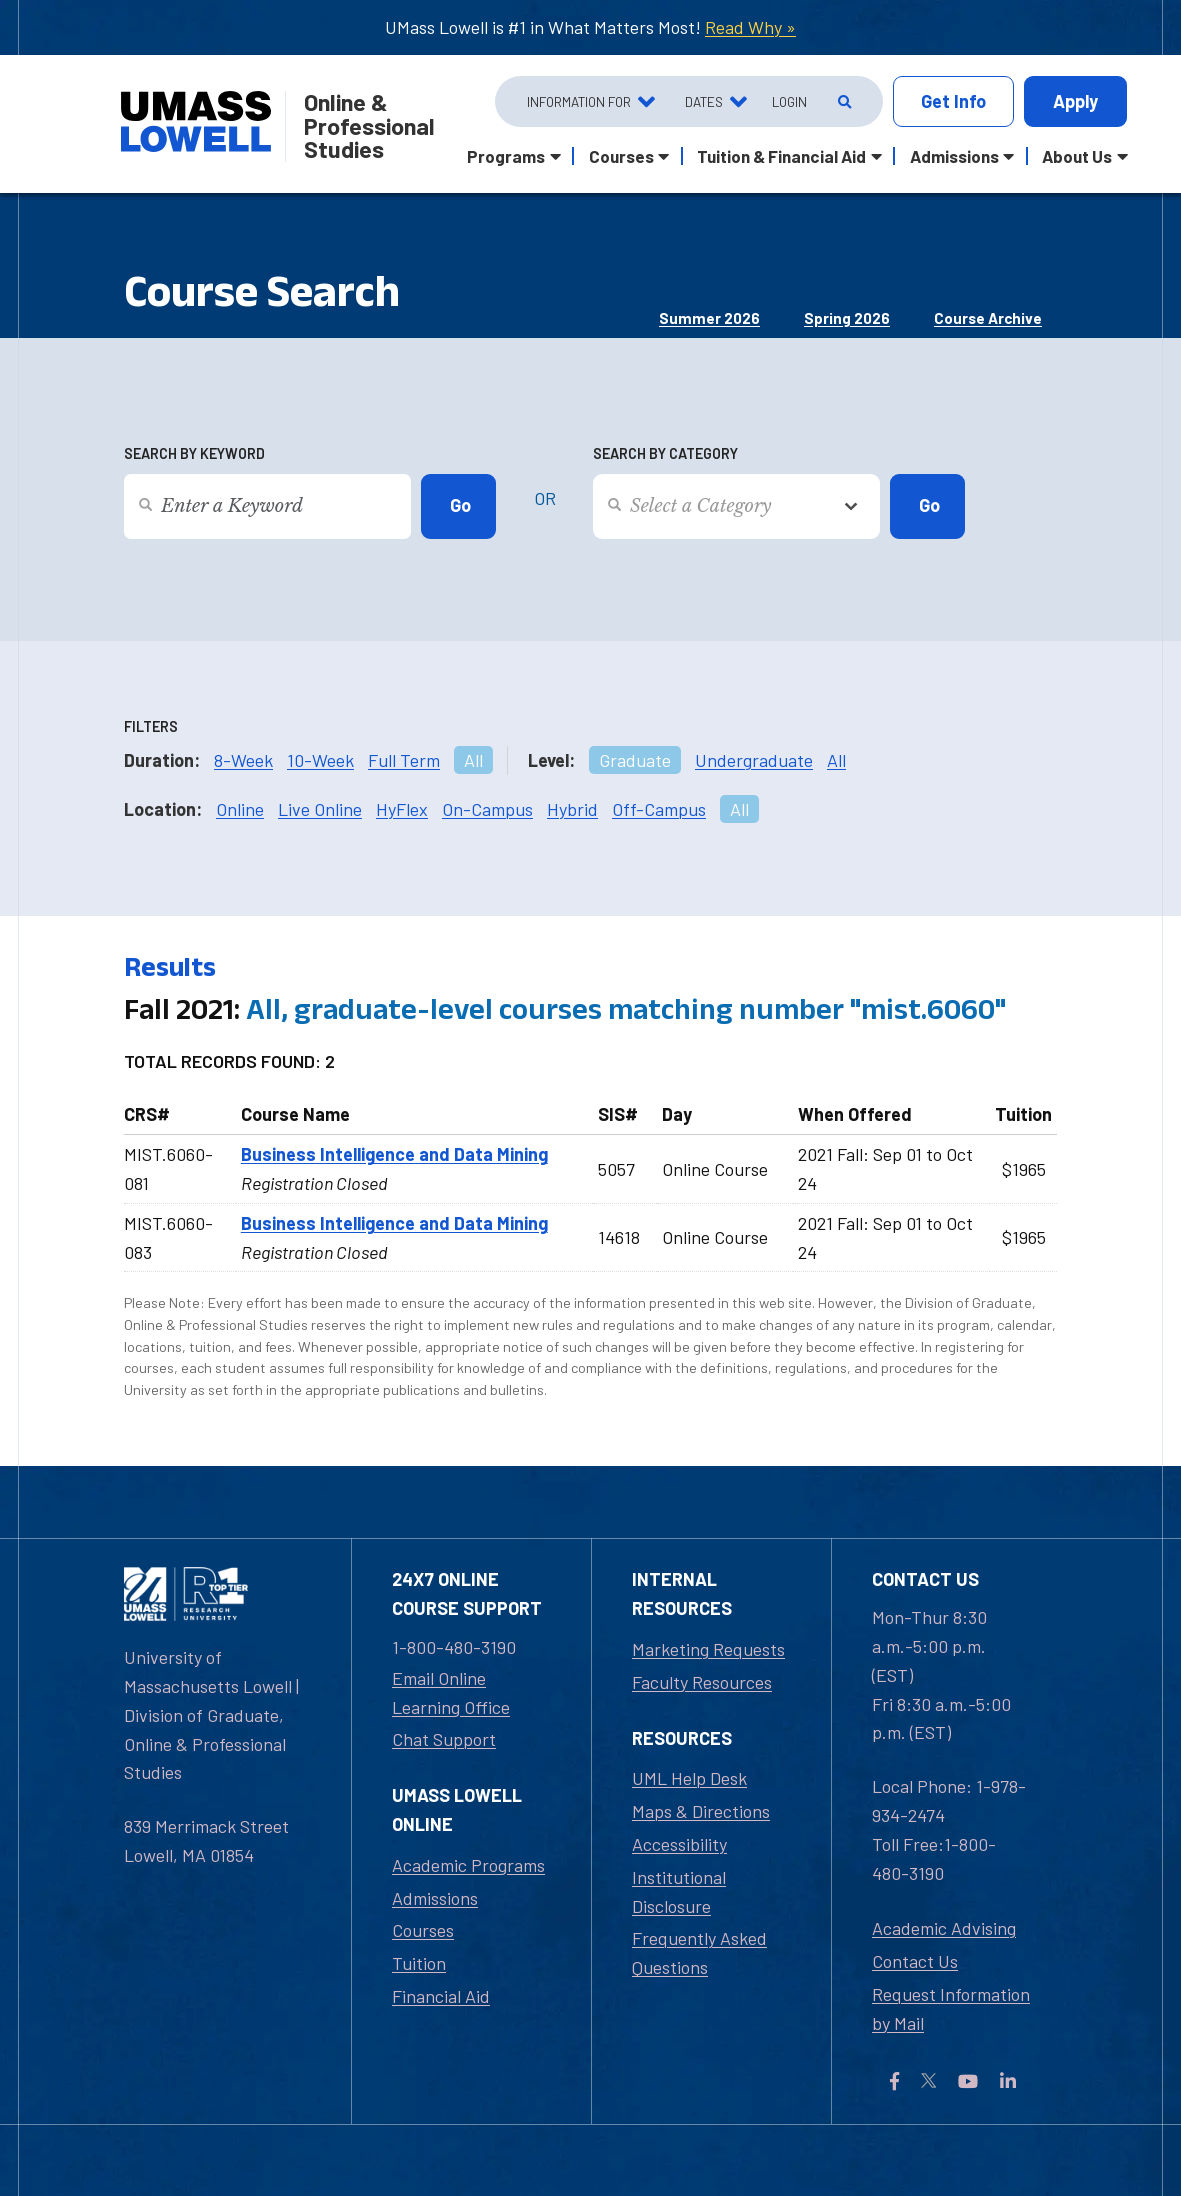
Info (953, 101)
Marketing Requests (708, 1649)
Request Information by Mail (951, 2008)
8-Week (243, 760)
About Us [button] (1077, 156)
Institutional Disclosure (679, 1891)
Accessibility (679, 1844)
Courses (423, 1930)
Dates (704, 101)
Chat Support (444, 1739)
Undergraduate (754, 760)
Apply (1075, 101)
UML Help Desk (689, 1778)
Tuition (419, 1963)
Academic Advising (944, 1928)
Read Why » (750, 27)
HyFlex (402, 809)
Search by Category (665, 453)
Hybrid (572, 809)
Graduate (635, 760)
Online (240, 809)
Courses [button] (621, 156)
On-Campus (487, 809)
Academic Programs (468, 1865)
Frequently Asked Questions (699, 1952)
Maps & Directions (701, 1811)
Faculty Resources (702, 1682)
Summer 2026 (709, 318)
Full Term (404, 760)
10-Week (320, 760)
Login (789, 101)
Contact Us (915, 1961)
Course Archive (988, 318)
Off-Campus (659, 809)
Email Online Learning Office (451, 1692)
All (473, 760)
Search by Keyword (194, 453)
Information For (579, 101)
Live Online (320, 809)
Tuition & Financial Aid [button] (781, 156)
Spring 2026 (847, 318)
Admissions (435, 1898)
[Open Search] (842, 102)
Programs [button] (506, 156)
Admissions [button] (954, 156)
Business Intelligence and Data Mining (394, 1154)
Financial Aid (441, 1996)
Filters (151, 726)
